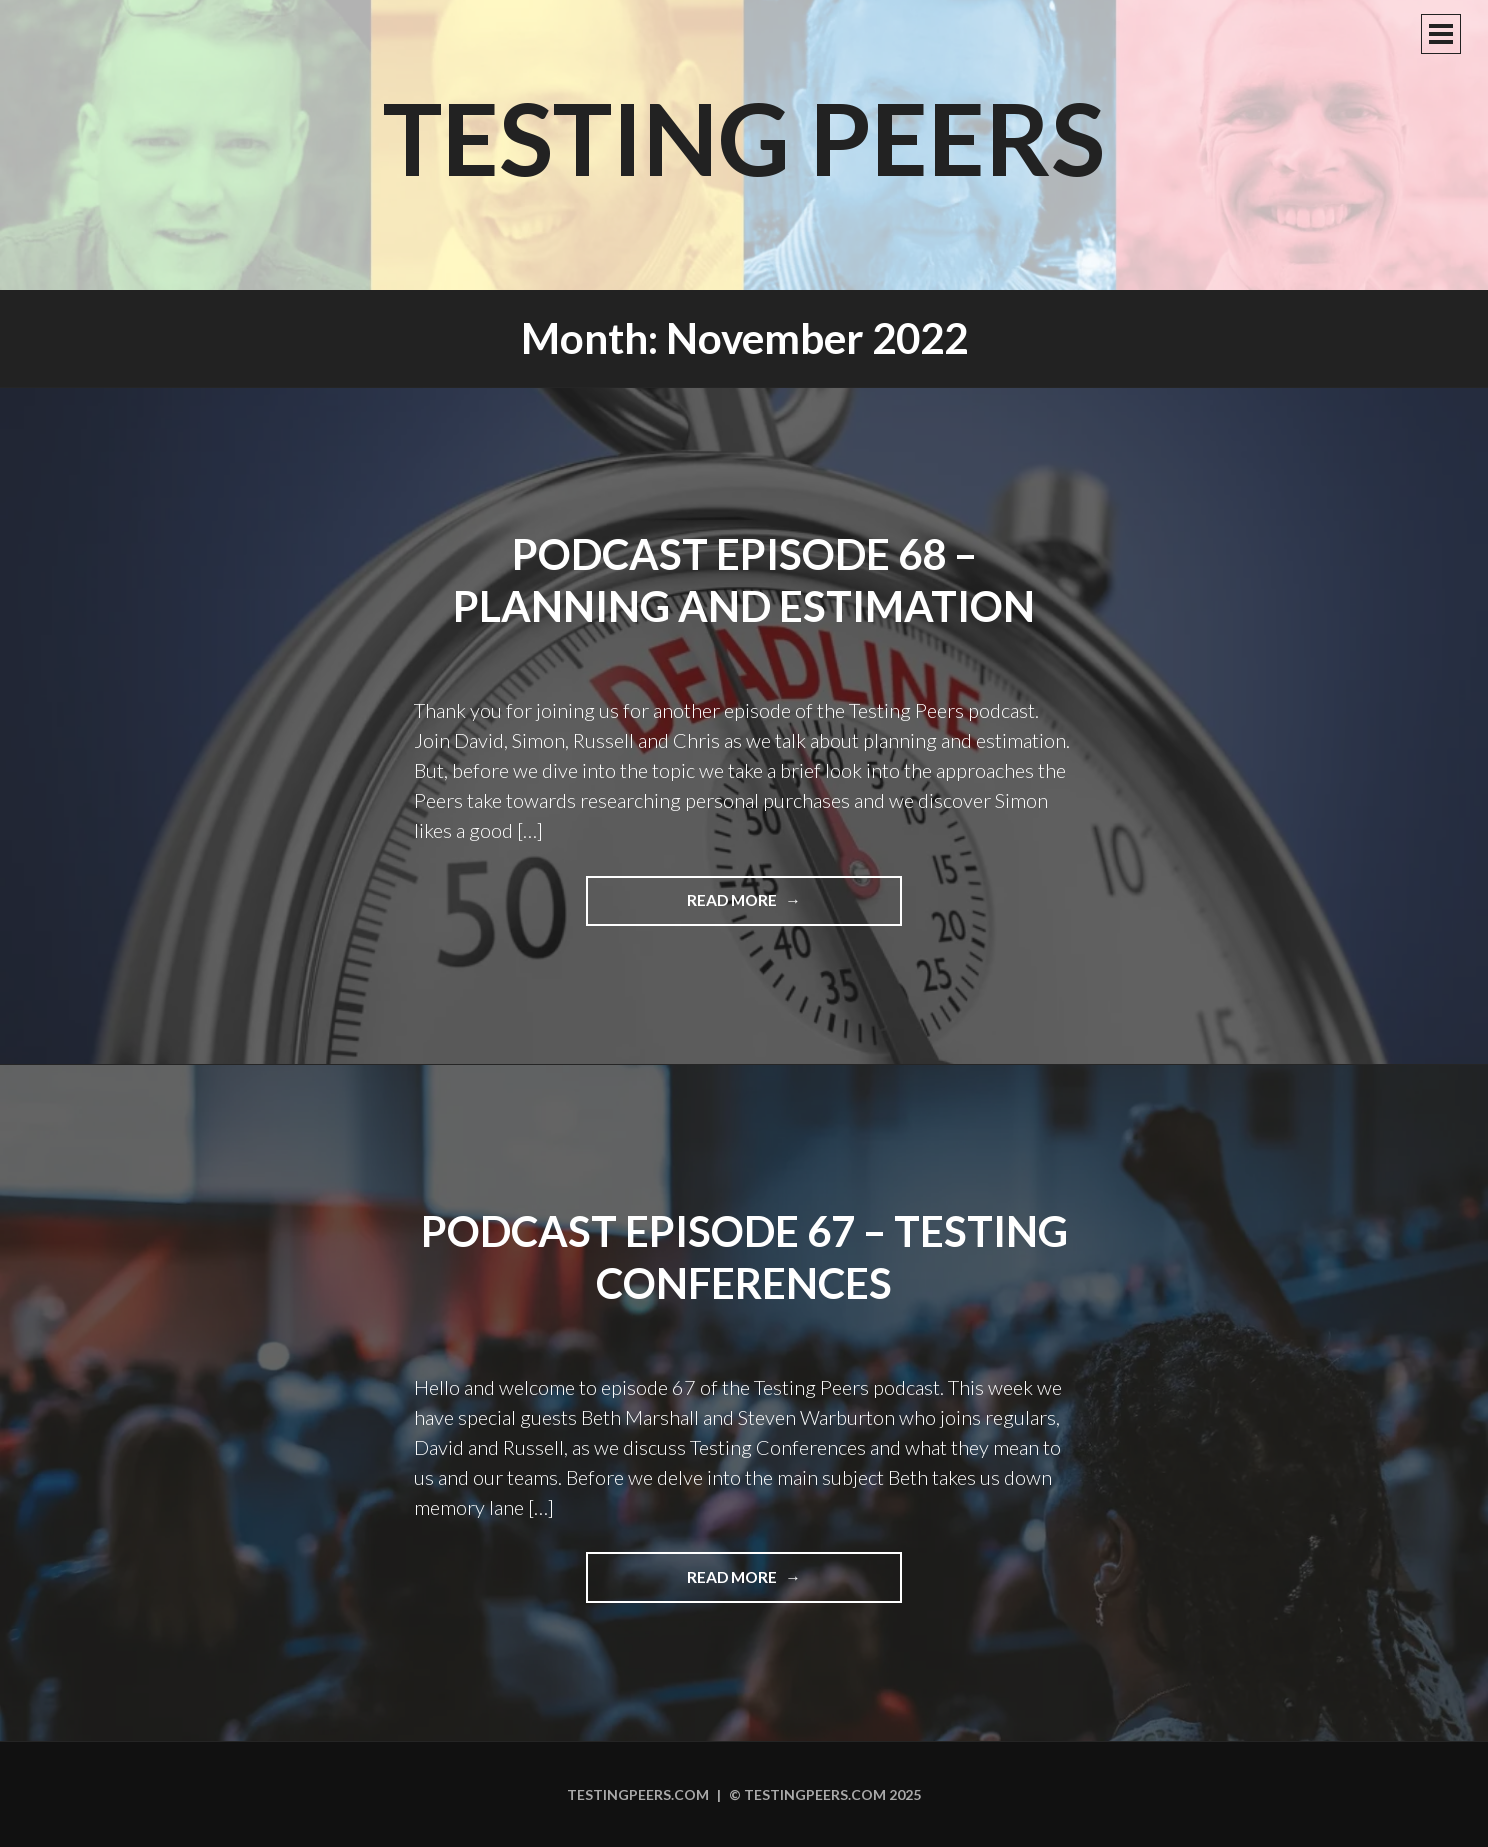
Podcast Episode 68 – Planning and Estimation (744, 580)
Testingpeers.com (638, 1794)
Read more (785, 907)
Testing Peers (744, 137)
